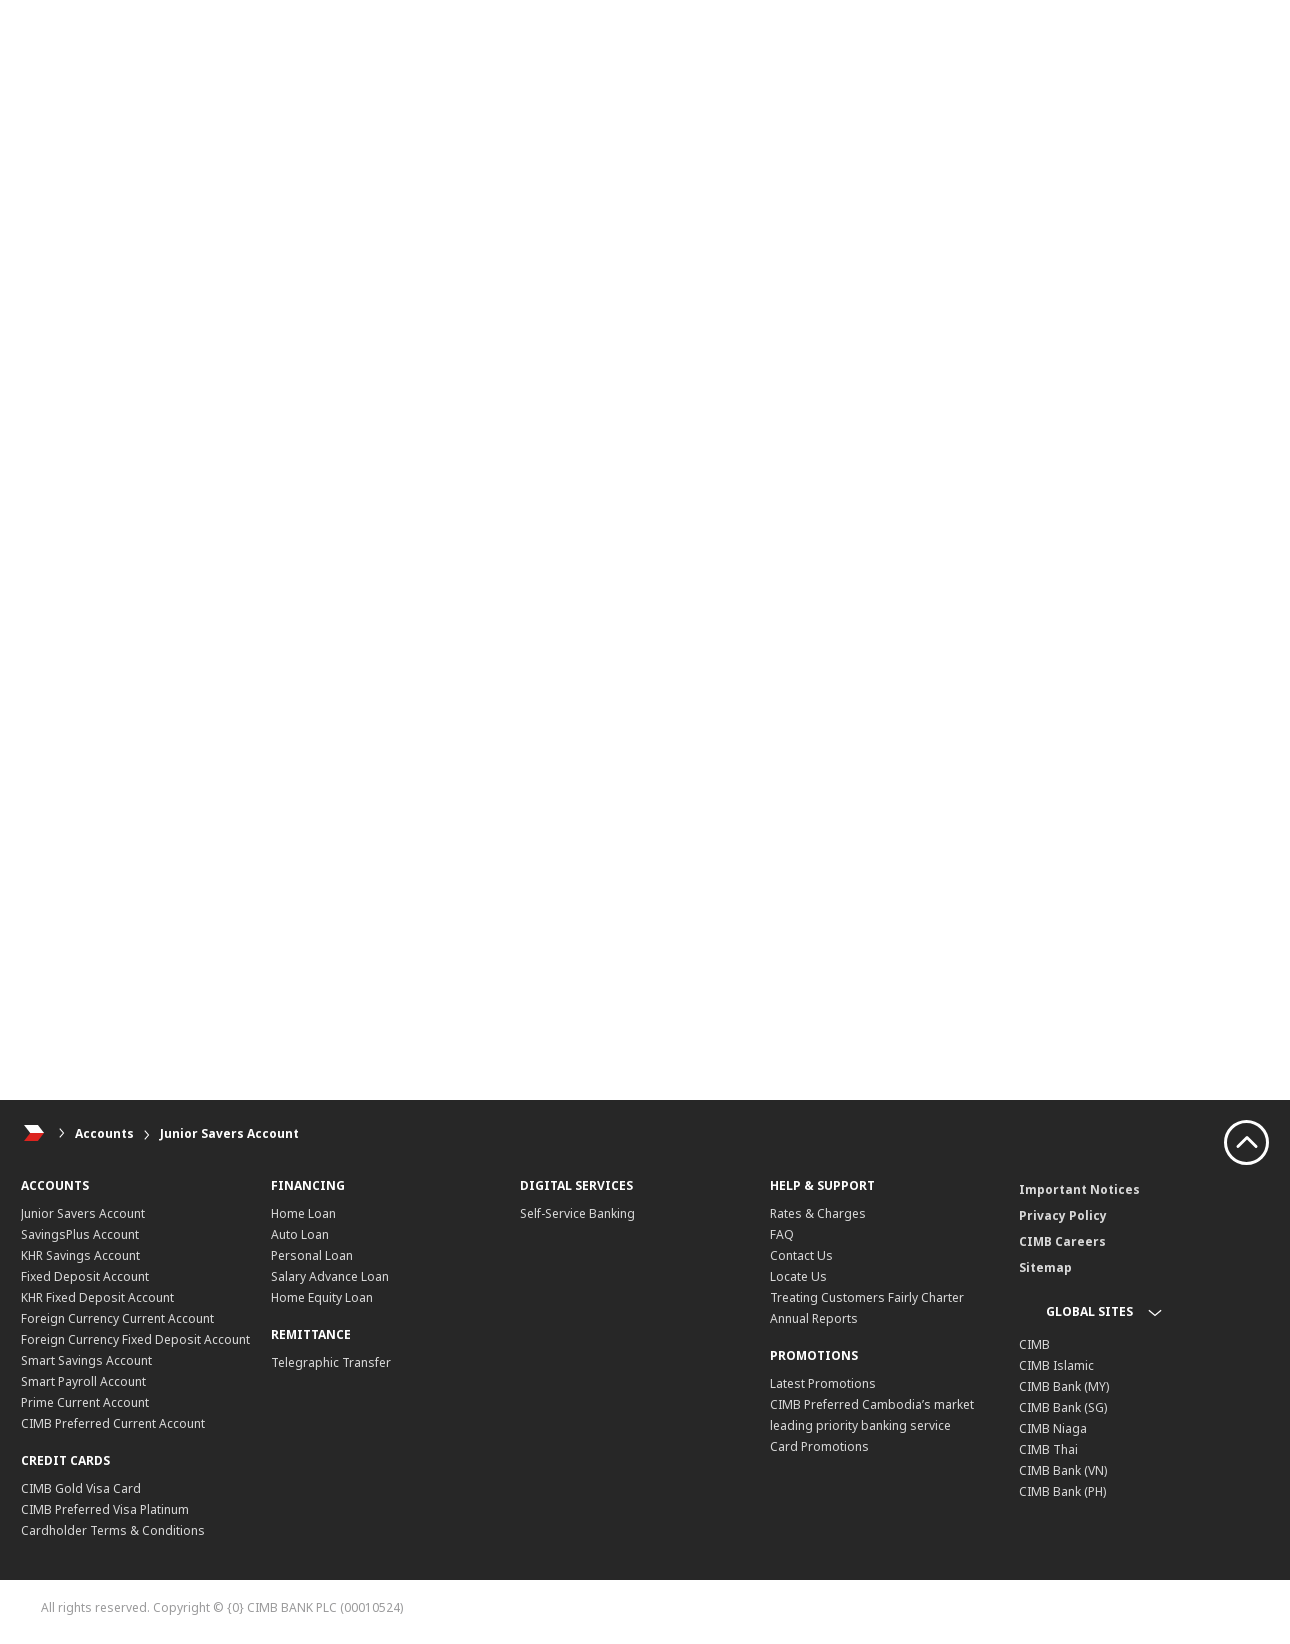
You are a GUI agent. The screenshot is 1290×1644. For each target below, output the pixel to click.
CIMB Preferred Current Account (113, 1423)
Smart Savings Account (86, 1360)
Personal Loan (312, 1255)
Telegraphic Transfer (331, 1362)
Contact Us (801, 1255)
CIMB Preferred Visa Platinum (105, 1509)
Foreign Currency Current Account (117, 1318)
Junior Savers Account (229, 1133)
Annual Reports (814, 1318)
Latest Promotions (823, 1383)
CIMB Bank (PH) (1062, 1491)
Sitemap (1045, 1267)
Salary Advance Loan (330, 1276)
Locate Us (798, 1276)
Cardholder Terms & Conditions (113, 1530)
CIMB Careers (1062, 1241)
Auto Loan (300, 1234)
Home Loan (303, 1213)
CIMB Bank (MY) (1064, 1386)
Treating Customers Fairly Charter (867, 1297)
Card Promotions (819, 1446)
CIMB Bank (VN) (1063, 1470)
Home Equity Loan (322, 1297)
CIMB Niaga (1053, 1428)
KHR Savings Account (80, 1255)
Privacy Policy (1063, 1215)
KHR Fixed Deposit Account (97, 1297)
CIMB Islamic (1056, 1365)
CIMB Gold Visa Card (81, 1488)
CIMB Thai (1048, 1449)
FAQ (782, 1234)
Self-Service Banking (577, 1213)
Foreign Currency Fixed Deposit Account (135, 1339)
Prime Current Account (85, 1402)
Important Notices (1079, 1189)
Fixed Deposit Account (85, 1276)
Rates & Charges (818, 1213)
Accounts (104, 1133)
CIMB (1034, 1344)
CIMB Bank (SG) (1063, 1407)
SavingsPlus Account (80, 1234)
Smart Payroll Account (83, 1381)
